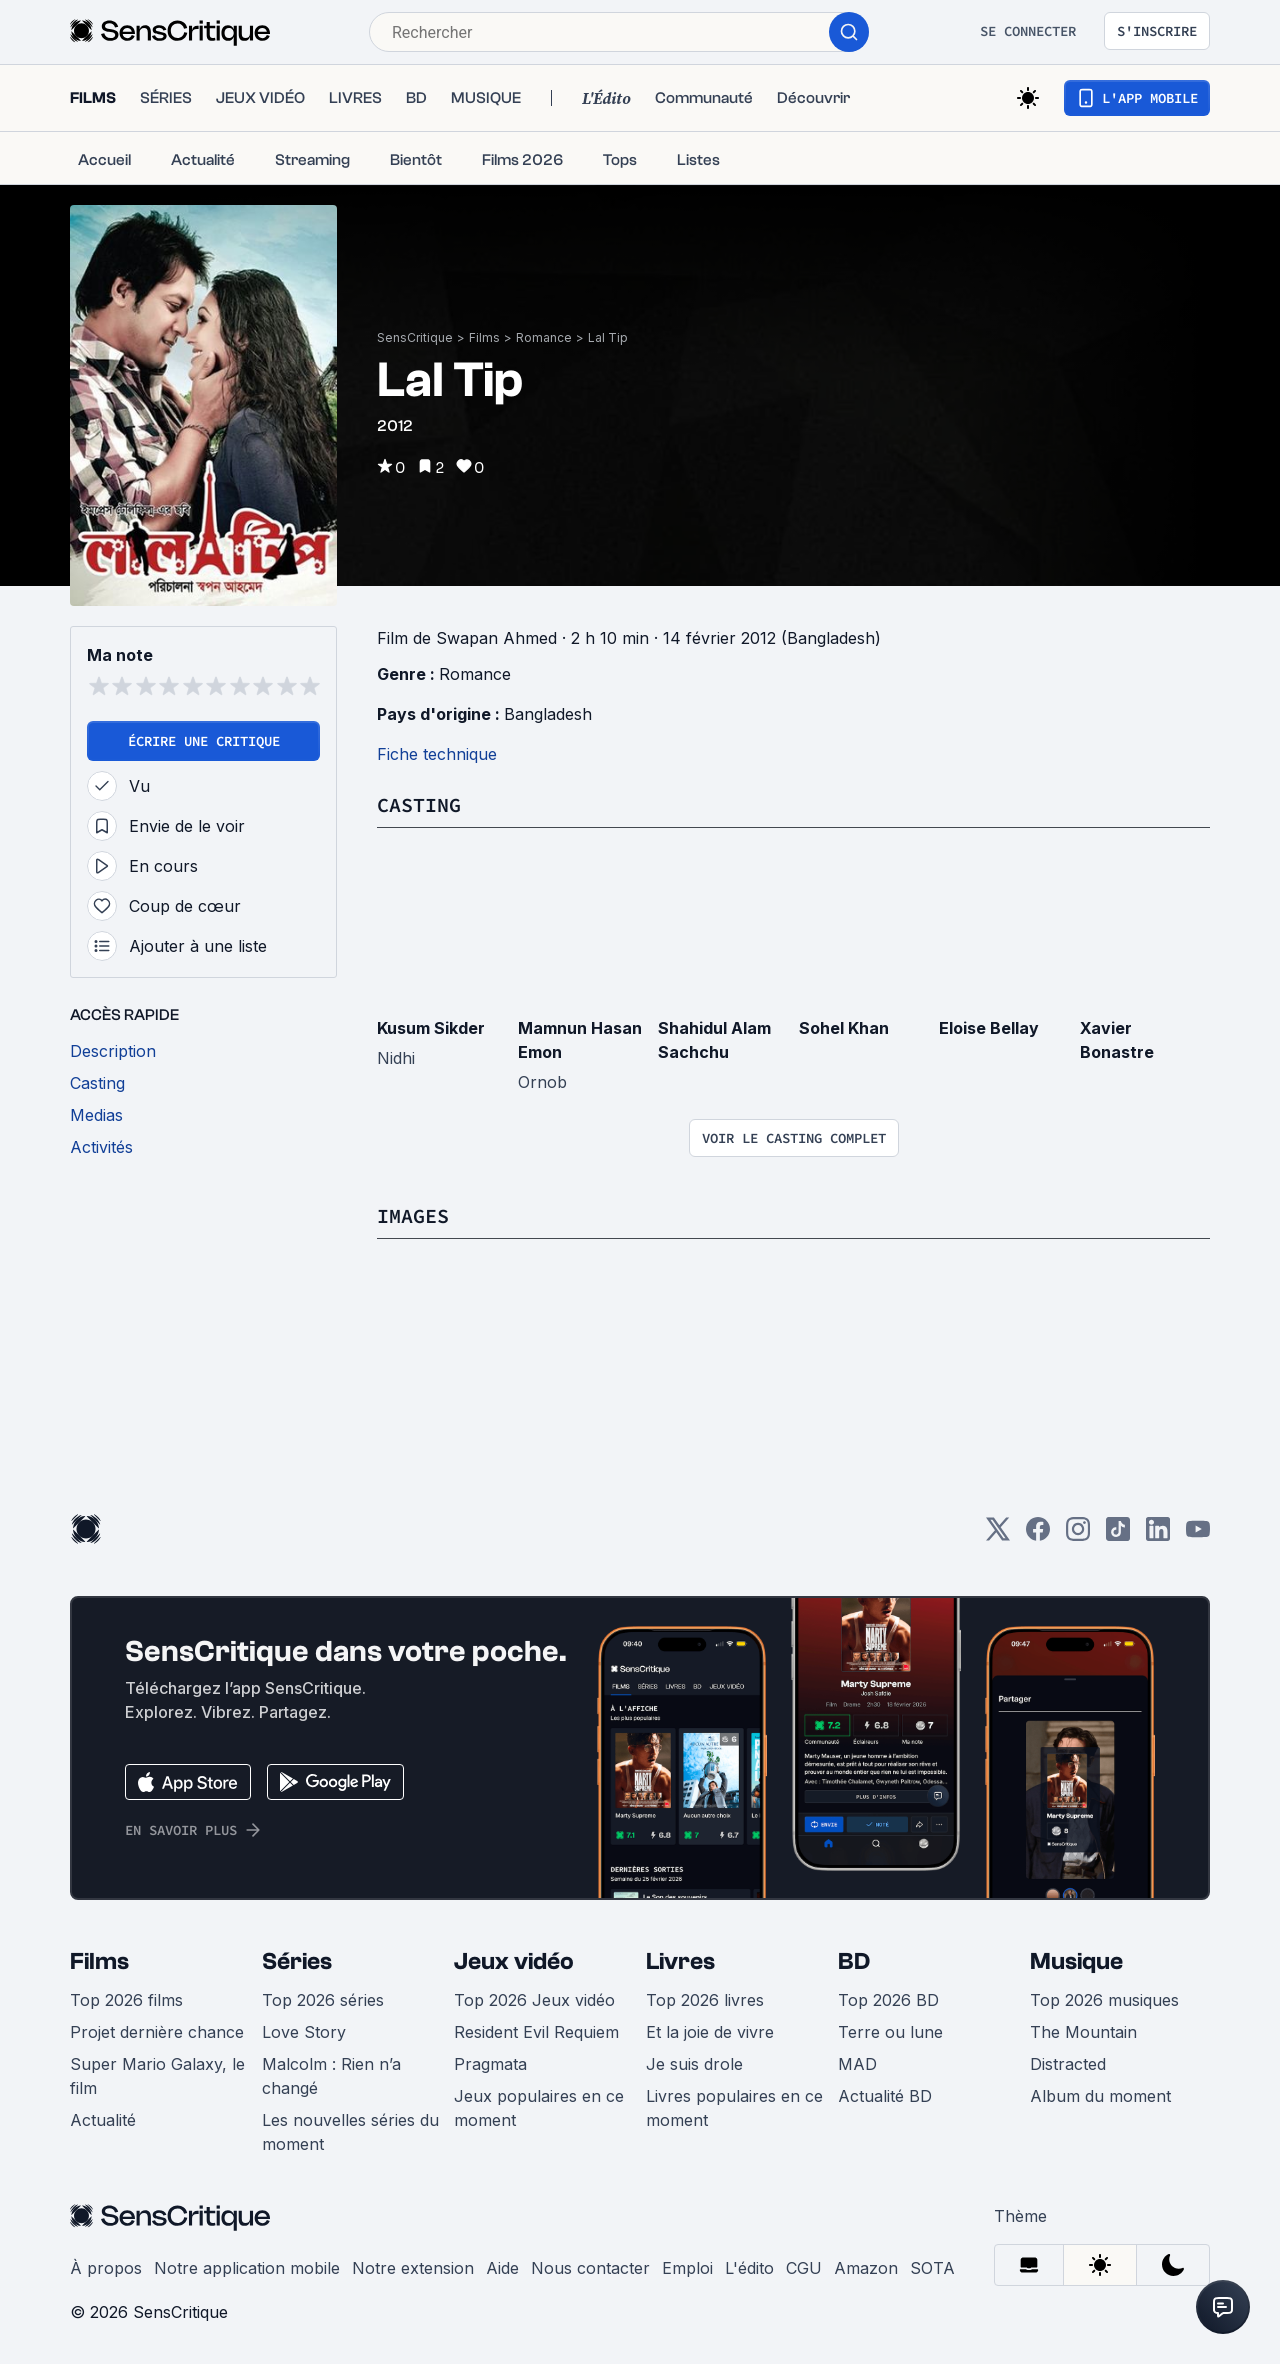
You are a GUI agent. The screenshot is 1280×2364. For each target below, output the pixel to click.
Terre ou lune (890, 2032)
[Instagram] (1078, 1535)
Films (484, 337)
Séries (297, 1961)
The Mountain (1083, 2032)
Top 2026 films (126, 2000)
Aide (502, 2268)
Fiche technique (437, 754)
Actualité (103, 2120)
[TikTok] (1118, 1535)
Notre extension (413, 2268)
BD (854, 1961)
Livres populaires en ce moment (734, 2108)
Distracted (1068, 2064)
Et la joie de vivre (710, 2032)
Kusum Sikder (431, 1028)
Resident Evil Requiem (536, 2032)
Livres (680, 1961)
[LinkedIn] (1158, 1535)
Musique (1076, 1961)
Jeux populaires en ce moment (539, 2108)
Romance (544, 337)
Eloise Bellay (989, 1028)
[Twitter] (998, 1535)
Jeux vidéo (514, 1961)
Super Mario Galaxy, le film (157, 2076)
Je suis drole (694, 2064)
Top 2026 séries (323, 2000)
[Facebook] (1038, 1535)
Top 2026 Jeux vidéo (534, 2000)
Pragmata (490, 2064)
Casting (419, 804)
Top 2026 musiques (1104, 2000)
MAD (857, 2064)
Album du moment (1100, 2096)
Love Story (304, 2032)
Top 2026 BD (888, 2000)
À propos (106, 2268)
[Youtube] (1198, 1535)
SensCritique (415, 337)
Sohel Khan (844, 1028)
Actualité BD (885, 2096)
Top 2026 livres (705, 2000)
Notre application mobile (247, 2268)
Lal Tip (608, 337)
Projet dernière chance (157, 2032)
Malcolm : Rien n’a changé (331, 2076)
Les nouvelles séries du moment (350, 2132)
